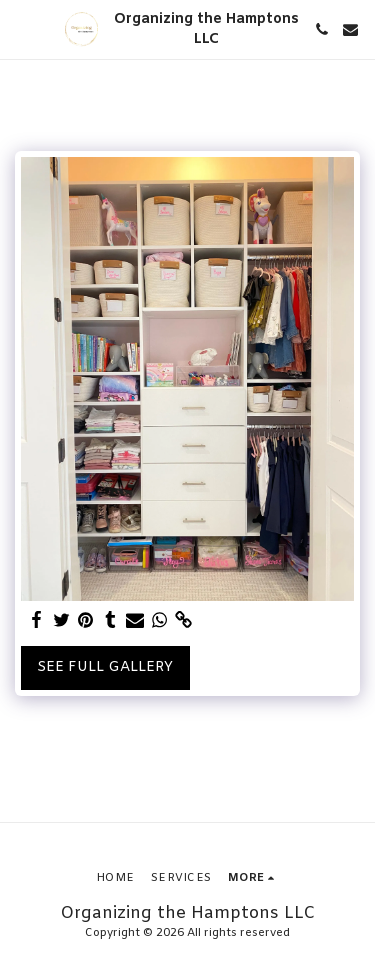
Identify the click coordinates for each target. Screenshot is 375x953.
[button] (22, 28)
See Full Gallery (105, 667)
